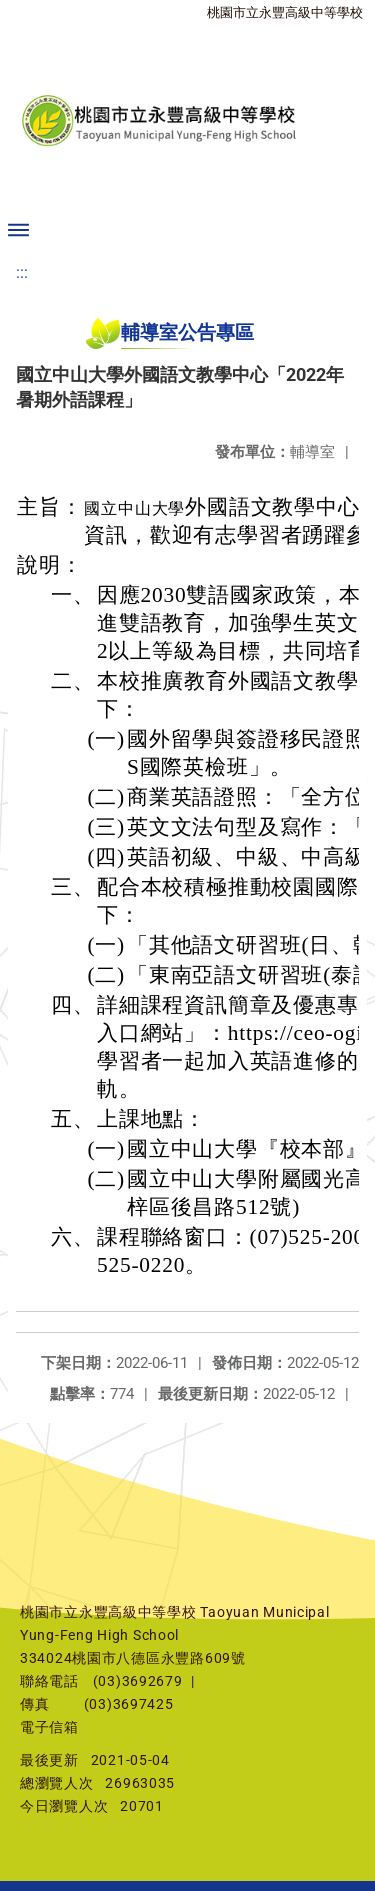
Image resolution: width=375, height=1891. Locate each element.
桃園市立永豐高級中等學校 (285, 12)
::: (22, 272)
